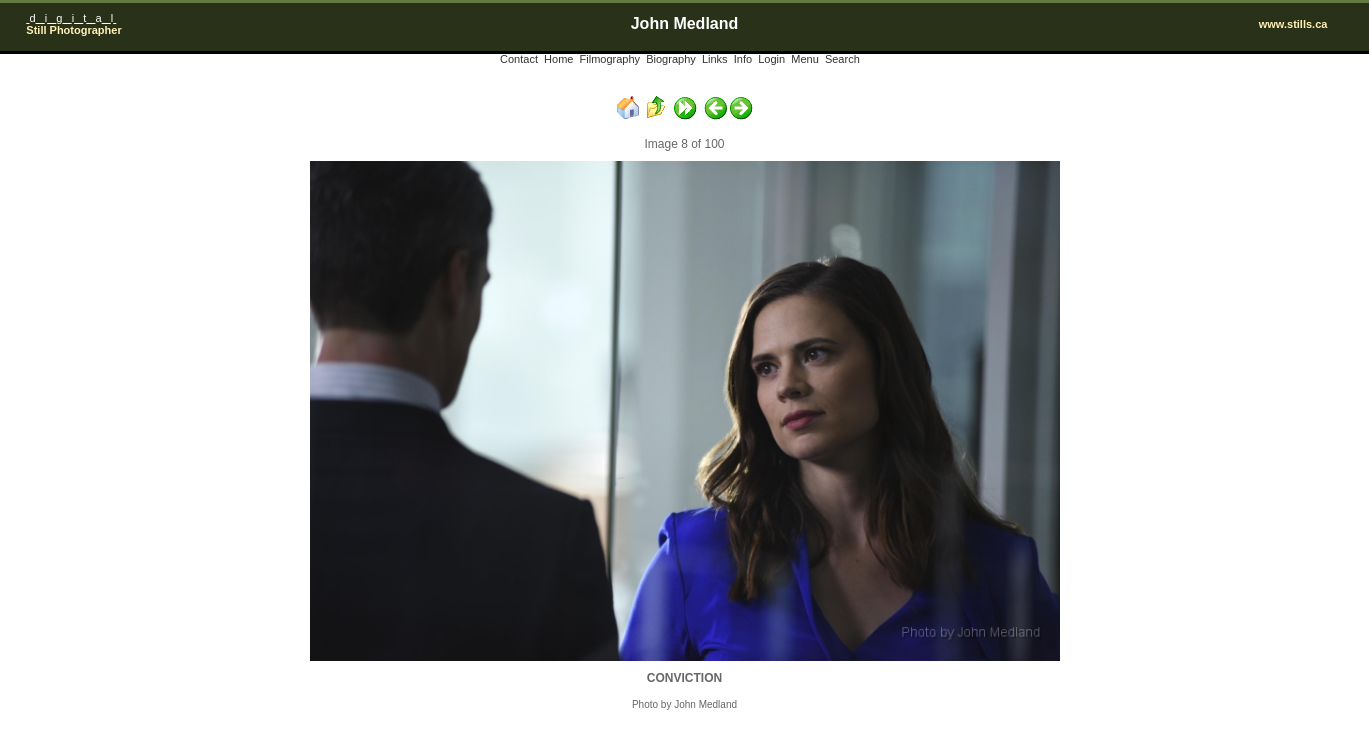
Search (842, 59)
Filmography (610, 59)
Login (771, 59)
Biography (671, 59)
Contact (519, 59)
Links (715, 59)
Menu (805, 59)
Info (743, 59)
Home (558, 59)
